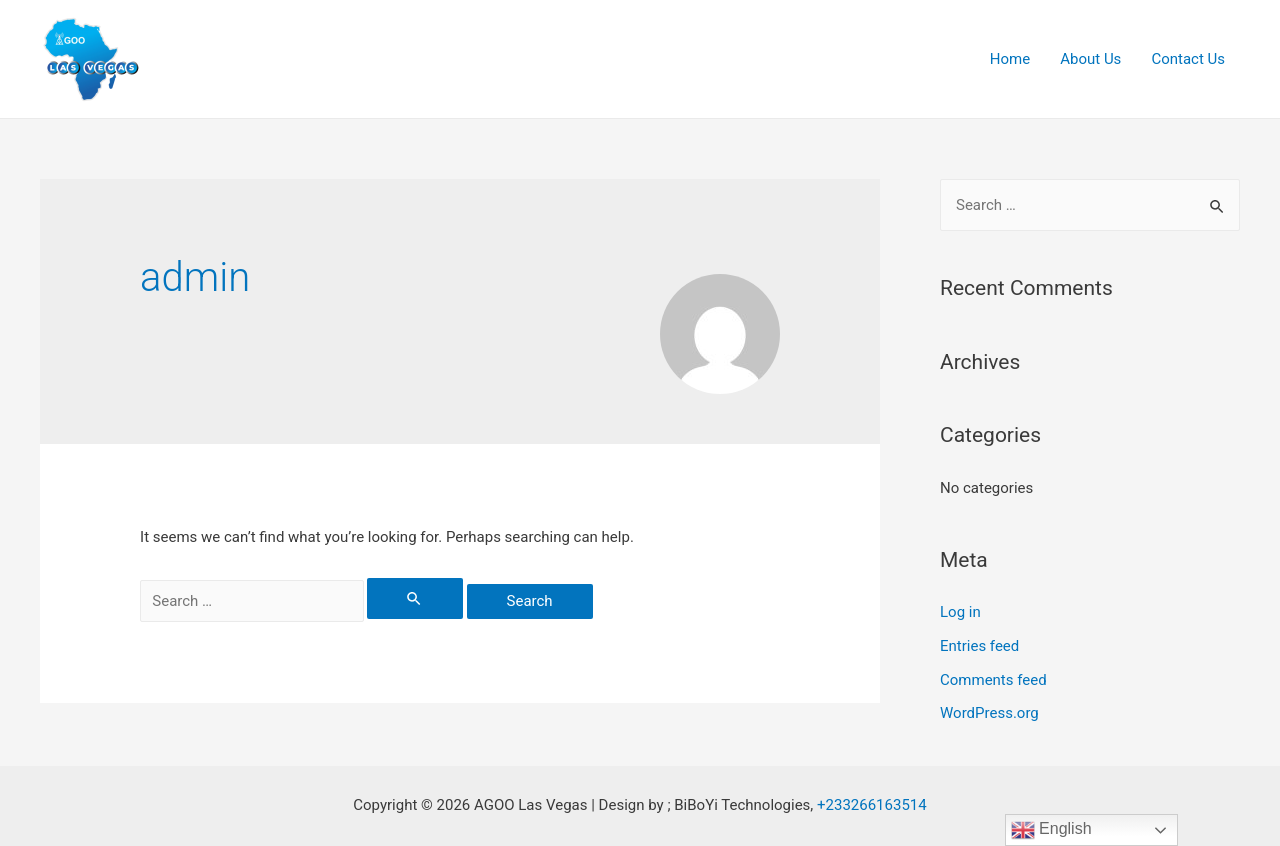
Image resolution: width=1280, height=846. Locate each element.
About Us (1090, 59)
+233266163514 (872, 805)
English (1051, 830)
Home (1010, 59)
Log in (960, 612)
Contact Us (1188, 59)
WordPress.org (989, 713)
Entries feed (979, 646)
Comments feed (993, 680)
